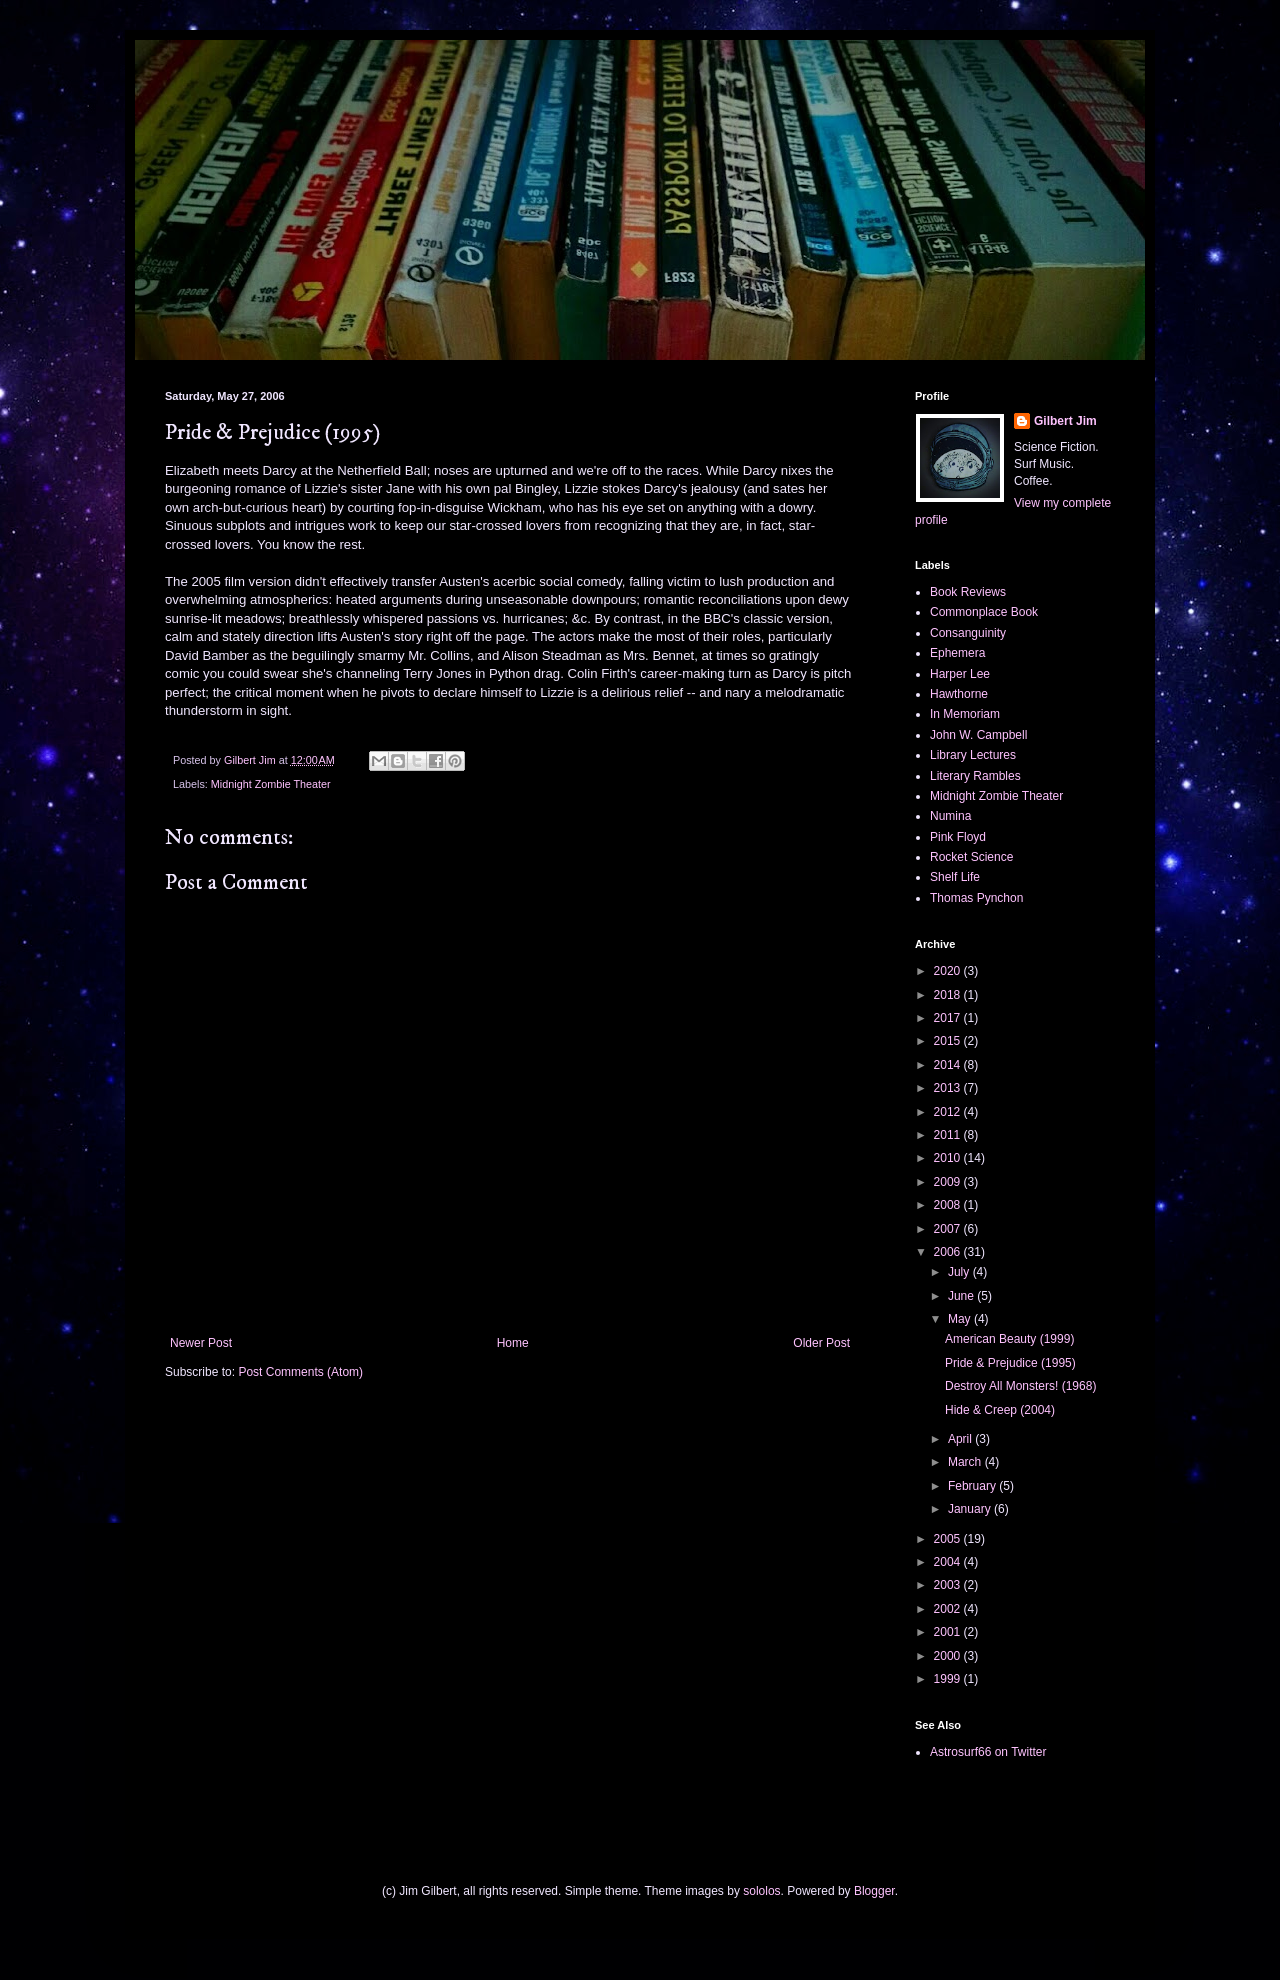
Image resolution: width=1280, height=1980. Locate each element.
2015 (949, 1041)
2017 (949, 1018)
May (961, 1319)
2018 (949, 995)
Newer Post (201, 1343)
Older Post (821, 1343)
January (971, 1509)
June (962, 1296)
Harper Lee (960, 674)
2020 (949, 971)
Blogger (874, 1891)
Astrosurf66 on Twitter (988, 1752)
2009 (949, 1182)
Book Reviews (968, 592)
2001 (949, 1632)
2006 (949, 1252)
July (960, 1272)
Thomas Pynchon (976, 898)
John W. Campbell (978, 735)
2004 (949, 1562)
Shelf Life (955, 877)
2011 (949, 1135)
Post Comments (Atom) (300, 1372)
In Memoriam (965, 714)
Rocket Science (971, 857)
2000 (949, 1656)
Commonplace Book (984, 612)
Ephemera (957, 653)
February (973, 1486)
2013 (949, 1088)
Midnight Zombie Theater (271, 784)
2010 (949, 1158)
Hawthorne (959, 694)
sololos (761, 1891)
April (961, 1439)
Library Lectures (973, 755)
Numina (950, 816)
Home (513, 1343)
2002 (949, 1609)
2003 (949, 1585)
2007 (949, 1229)
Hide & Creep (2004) (1000, 1410)
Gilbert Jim (1065, 421)
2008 (949, 1205)
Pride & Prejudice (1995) (1010, 1363)
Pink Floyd (958, 837)
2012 (949, 1112)
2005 (949, 1539)
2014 (949, 1065)
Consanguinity (968, 633)
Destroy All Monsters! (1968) (1020, 1386)
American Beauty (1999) (1009, 1339)
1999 (949, 1679)
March (966, 1462)
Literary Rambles (975, 776)
